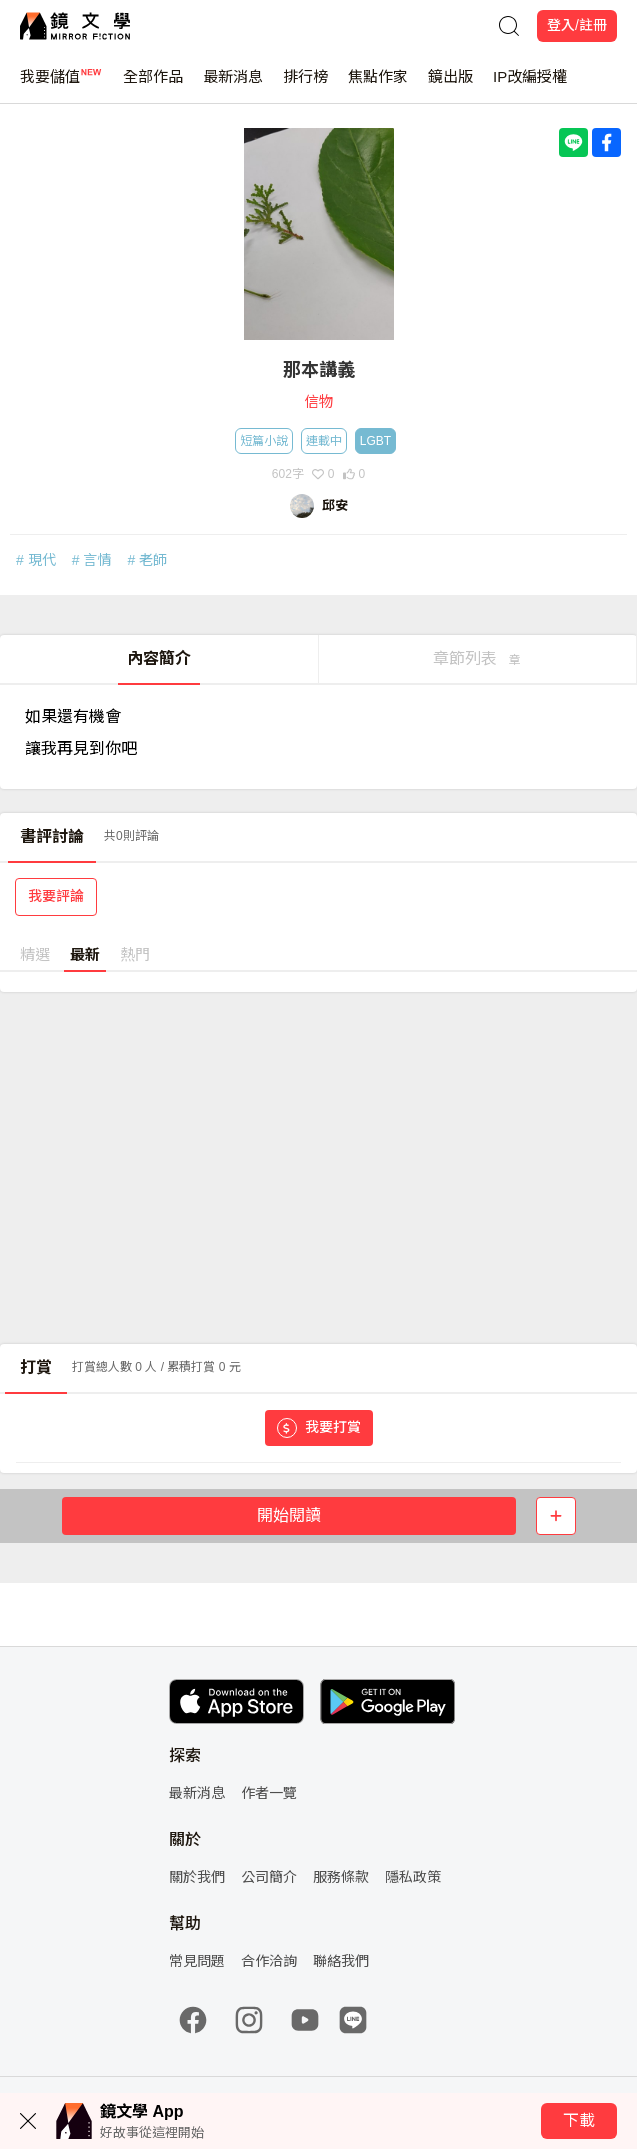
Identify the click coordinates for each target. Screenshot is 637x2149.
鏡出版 (450, 85)
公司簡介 (269, 1877)
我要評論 (56, 896)
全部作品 (153, 85)
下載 (579, 2120)
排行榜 (305, 85)
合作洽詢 (269, 1961)
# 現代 (36, 560)
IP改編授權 (530, 85)
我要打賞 (319, 1428)
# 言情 (92, 560)
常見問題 (197, 1961)
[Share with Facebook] (606, 142)
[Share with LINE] (573, 142)
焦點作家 (378, 85)
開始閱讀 (289, 1515)
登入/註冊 (577, 25)
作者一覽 (269, 1793)
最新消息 (233, 85)
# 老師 (147, 560)
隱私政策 (413, 1877)
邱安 (335, 505)
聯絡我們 (341, 1961)
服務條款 (341, 1877)
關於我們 (197, 1877)
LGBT (375, 441)
